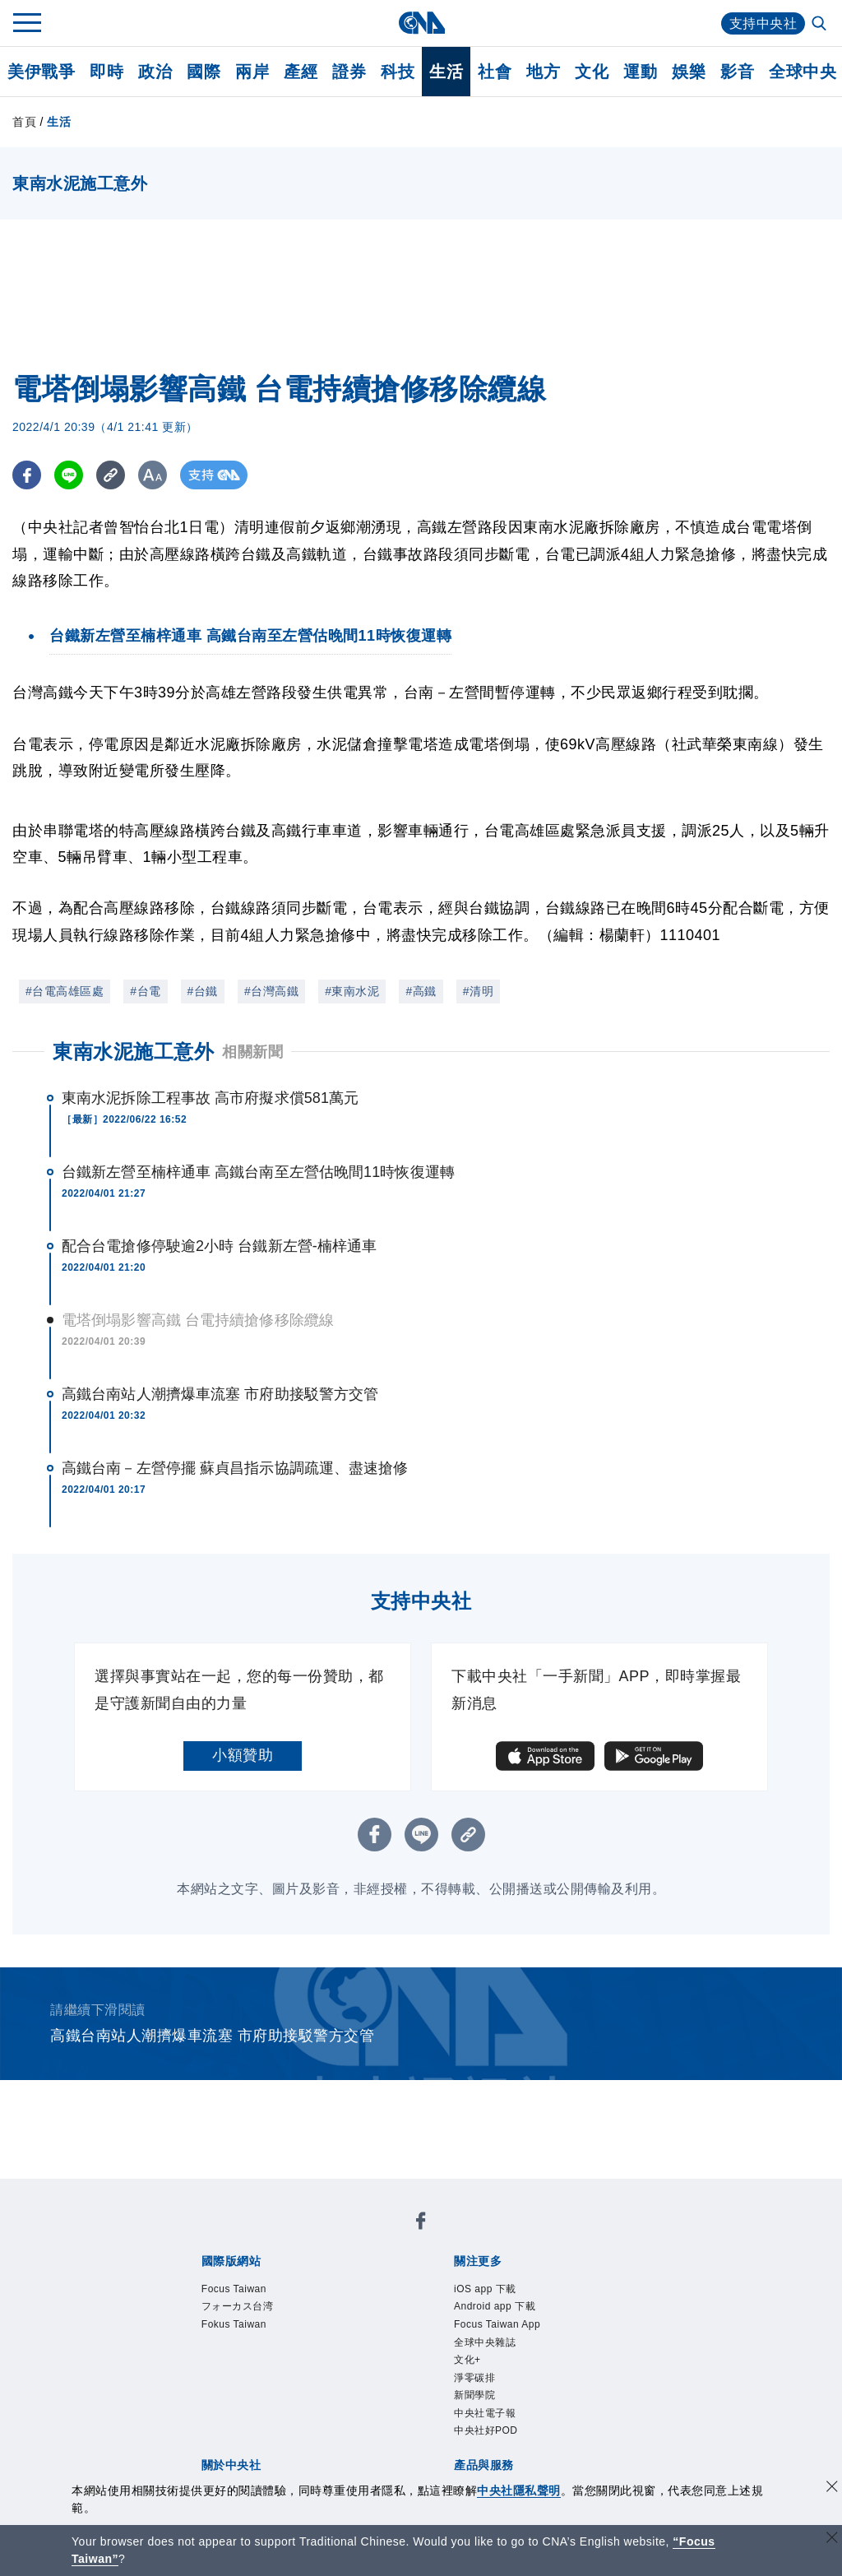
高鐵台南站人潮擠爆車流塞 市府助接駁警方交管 (220, 1394)
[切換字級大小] (152, 475)
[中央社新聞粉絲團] (421, 2223)
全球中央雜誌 (487, 2345)
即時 (106, 72)
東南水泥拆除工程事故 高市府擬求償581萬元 (210, 1098)
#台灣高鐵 (271, 991)
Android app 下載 (496, 2308)
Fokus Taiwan (235, 2326)
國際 (203, 72)
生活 (446, 72)
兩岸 (252, 72)
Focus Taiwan (235, 2290)
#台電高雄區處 (64, 991)
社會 (494, 72)
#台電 (145, 991)
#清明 (478, 991)
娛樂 (689, 72)
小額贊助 (242, 1755)
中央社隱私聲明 (519, 2490)
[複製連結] (110, 475)
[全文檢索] (821, 25)
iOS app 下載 (487, 2290)
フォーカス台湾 (240, 2308)
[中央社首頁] (421, 22)
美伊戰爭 (41, 72)
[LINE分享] (68, 475)
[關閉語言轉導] (832, 2539)
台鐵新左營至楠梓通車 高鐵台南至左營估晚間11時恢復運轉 (258, 1172)
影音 (737, 72)
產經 (300, 72)
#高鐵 (420, 991)
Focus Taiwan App (499, 2326)
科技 (397, 72)
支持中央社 (763, 23)
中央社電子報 (487, 2418)
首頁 (24, 121)
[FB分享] (26, 475)
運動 (640, 72)
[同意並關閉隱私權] (832, 2488)
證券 (349, 72)
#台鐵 (202, 991)
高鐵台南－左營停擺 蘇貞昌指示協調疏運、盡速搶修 (235, 1468)
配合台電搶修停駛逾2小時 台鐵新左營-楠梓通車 (219, 1246)
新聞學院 (476, 2400)
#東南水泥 (352, 991)
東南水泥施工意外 (133, 1051)
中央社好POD (488, 2436)
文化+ (468, 2363)
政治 (155, 72)
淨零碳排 (476, 2381)
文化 (591, 72)
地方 (543, 72)
